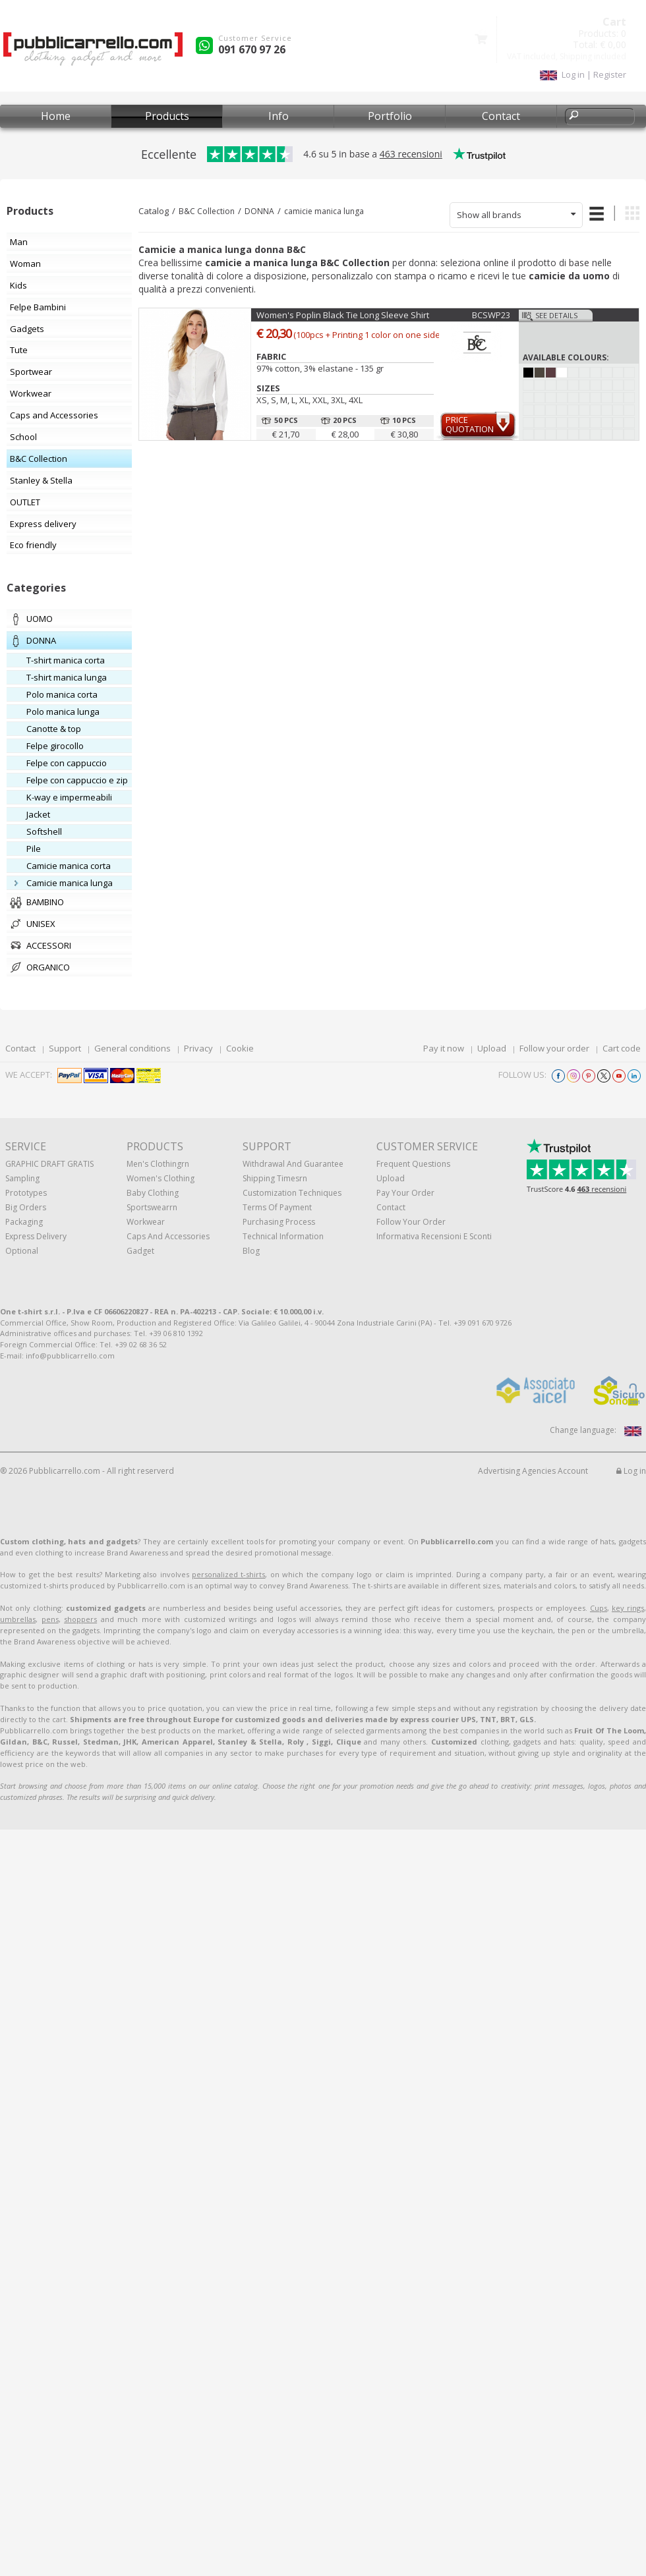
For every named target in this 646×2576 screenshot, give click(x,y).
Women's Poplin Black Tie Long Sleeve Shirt (342, 315)
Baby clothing (153, 1192)
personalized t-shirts (228, 1574)
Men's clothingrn (158, 1163)
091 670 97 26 (251, 49)
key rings (628, 1608)
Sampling (22, 1178)
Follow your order (554, 1048)
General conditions (132, 1048)
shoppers (80, 1619)
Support (65, 1048)
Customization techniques (292, 1192)
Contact (501, 116)
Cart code (621, 1048)
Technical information (283, 1236)
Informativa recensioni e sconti (434, 1236)
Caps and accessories (168, 1236)
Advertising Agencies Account (533, 1470)
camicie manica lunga (324, 211)
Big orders (25, 1207)
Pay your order (405, 1192)
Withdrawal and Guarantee (293, 1163)
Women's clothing (160, 1178)
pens (50, 1619)
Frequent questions (413, 1163)
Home (56, 116)
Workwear (146, 1221)
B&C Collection (207, 211)
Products (167, 116)
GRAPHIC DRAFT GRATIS (49, 1163)
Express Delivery (36, 1236)
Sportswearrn (152, 1207)
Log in (631, 1470)
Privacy (198, 1048)
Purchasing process (279, 1221)
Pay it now (443, 1048)
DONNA (259, 211)
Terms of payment (277, 1207)
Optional (21, 1250)
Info (278, 116)
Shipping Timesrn (275, 1178)
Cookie (240, 1048)
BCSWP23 (491, 315)
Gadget (140, 1250)
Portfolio (390, 116)
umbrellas (18, 1619)
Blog (251, 1250)
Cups (598, 1608)
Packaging (24, 1221)
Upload (491, 1048)
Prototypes (26, 1192)
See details (556, 315)
